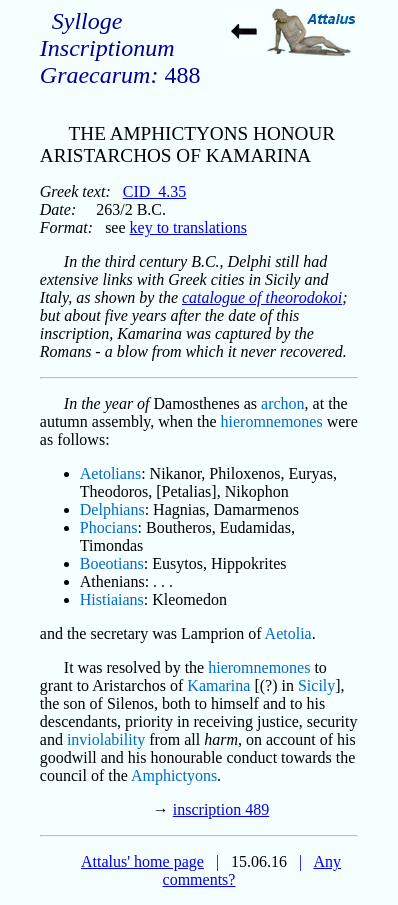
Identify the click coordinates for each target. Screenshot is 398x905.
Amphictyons (174, 775)
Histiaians (112, 599)
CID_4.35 (155, 191)
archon (283, 403)
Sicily (316, 685)
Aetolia (288, 633)
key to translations (188, 227)
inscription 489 (221, 809)
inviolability (106, 739)
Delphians (112, 509)
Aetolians (110, 473)
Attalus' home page (142, 861)
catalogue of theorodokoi (262, 297)
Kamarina (218, 685)
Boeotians (112, 563)
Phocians (109, 527)
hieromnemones (272, 421)
